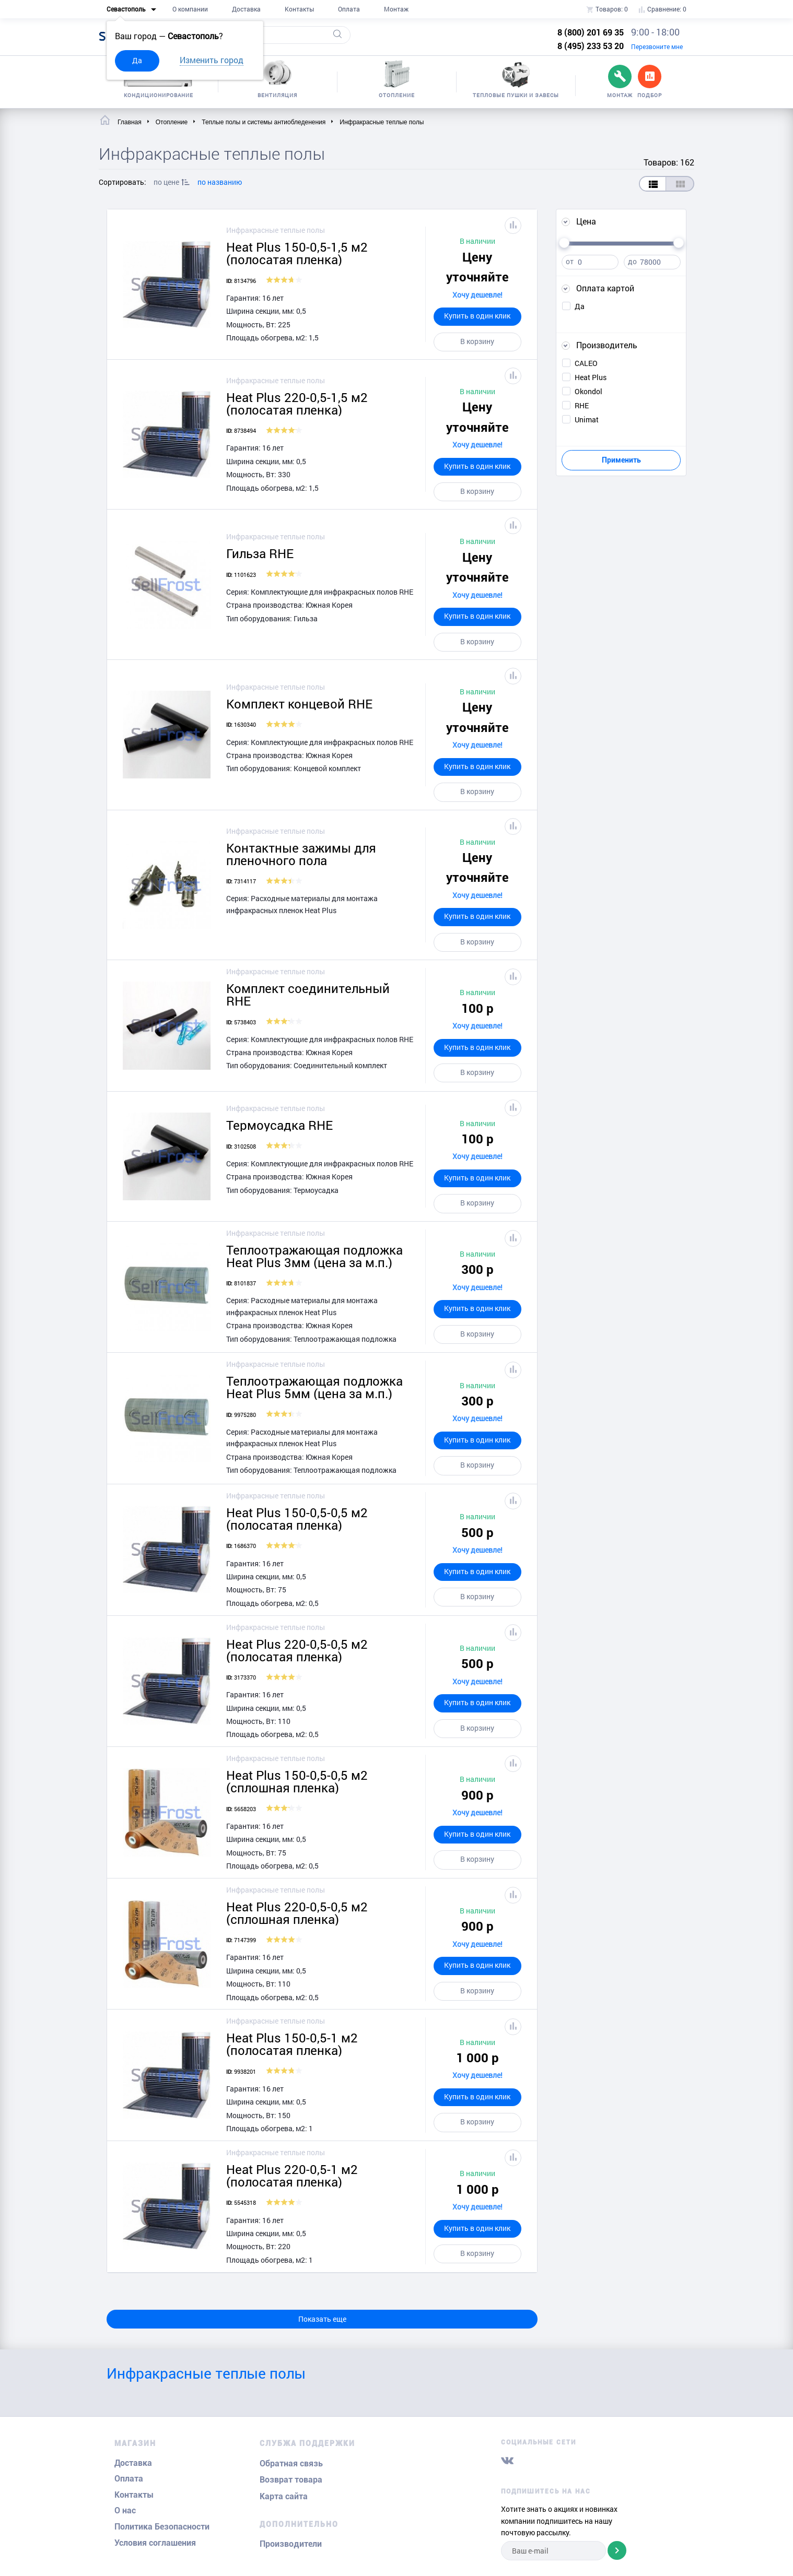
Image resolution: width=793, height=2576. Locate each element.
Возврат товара (291, 2480)
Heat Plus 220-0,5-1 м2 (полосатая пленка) (292, 2175)
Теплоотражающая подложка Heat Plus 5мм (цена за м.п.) (314, 1387)
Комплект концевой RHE (299, 703)
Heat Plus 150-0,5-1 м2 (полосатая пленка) (292, 2044)
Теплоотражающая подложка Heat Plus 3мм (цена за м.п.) (314, 1256)
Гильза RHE (260, 553)
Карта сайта (284, 2496)
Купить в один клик (477, 316)
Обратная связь (291, 2463)
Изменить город (211, 59)
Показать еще (322, 2319)
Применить (621, 460)
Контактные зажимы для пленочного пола (301, 854)
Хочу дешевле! (477, 295)
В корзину (477, 341)
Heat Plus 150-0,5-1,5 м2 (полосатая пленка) (297, 253)
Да (137, 60)
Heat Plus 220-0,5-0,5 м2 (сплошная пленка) (297, 1913)
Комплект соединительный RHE (308, 994)
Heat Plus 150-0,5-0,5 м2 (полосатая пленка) (297, 1518)
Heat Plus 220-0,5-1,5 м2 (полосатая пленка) (297, 403)
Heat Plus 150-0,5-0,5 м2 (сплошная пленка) (297, 1781)
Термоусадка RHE (279, 1125)
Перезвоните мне (657, 46)
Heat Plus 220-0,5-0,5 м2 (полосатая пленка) (297, 1650)
